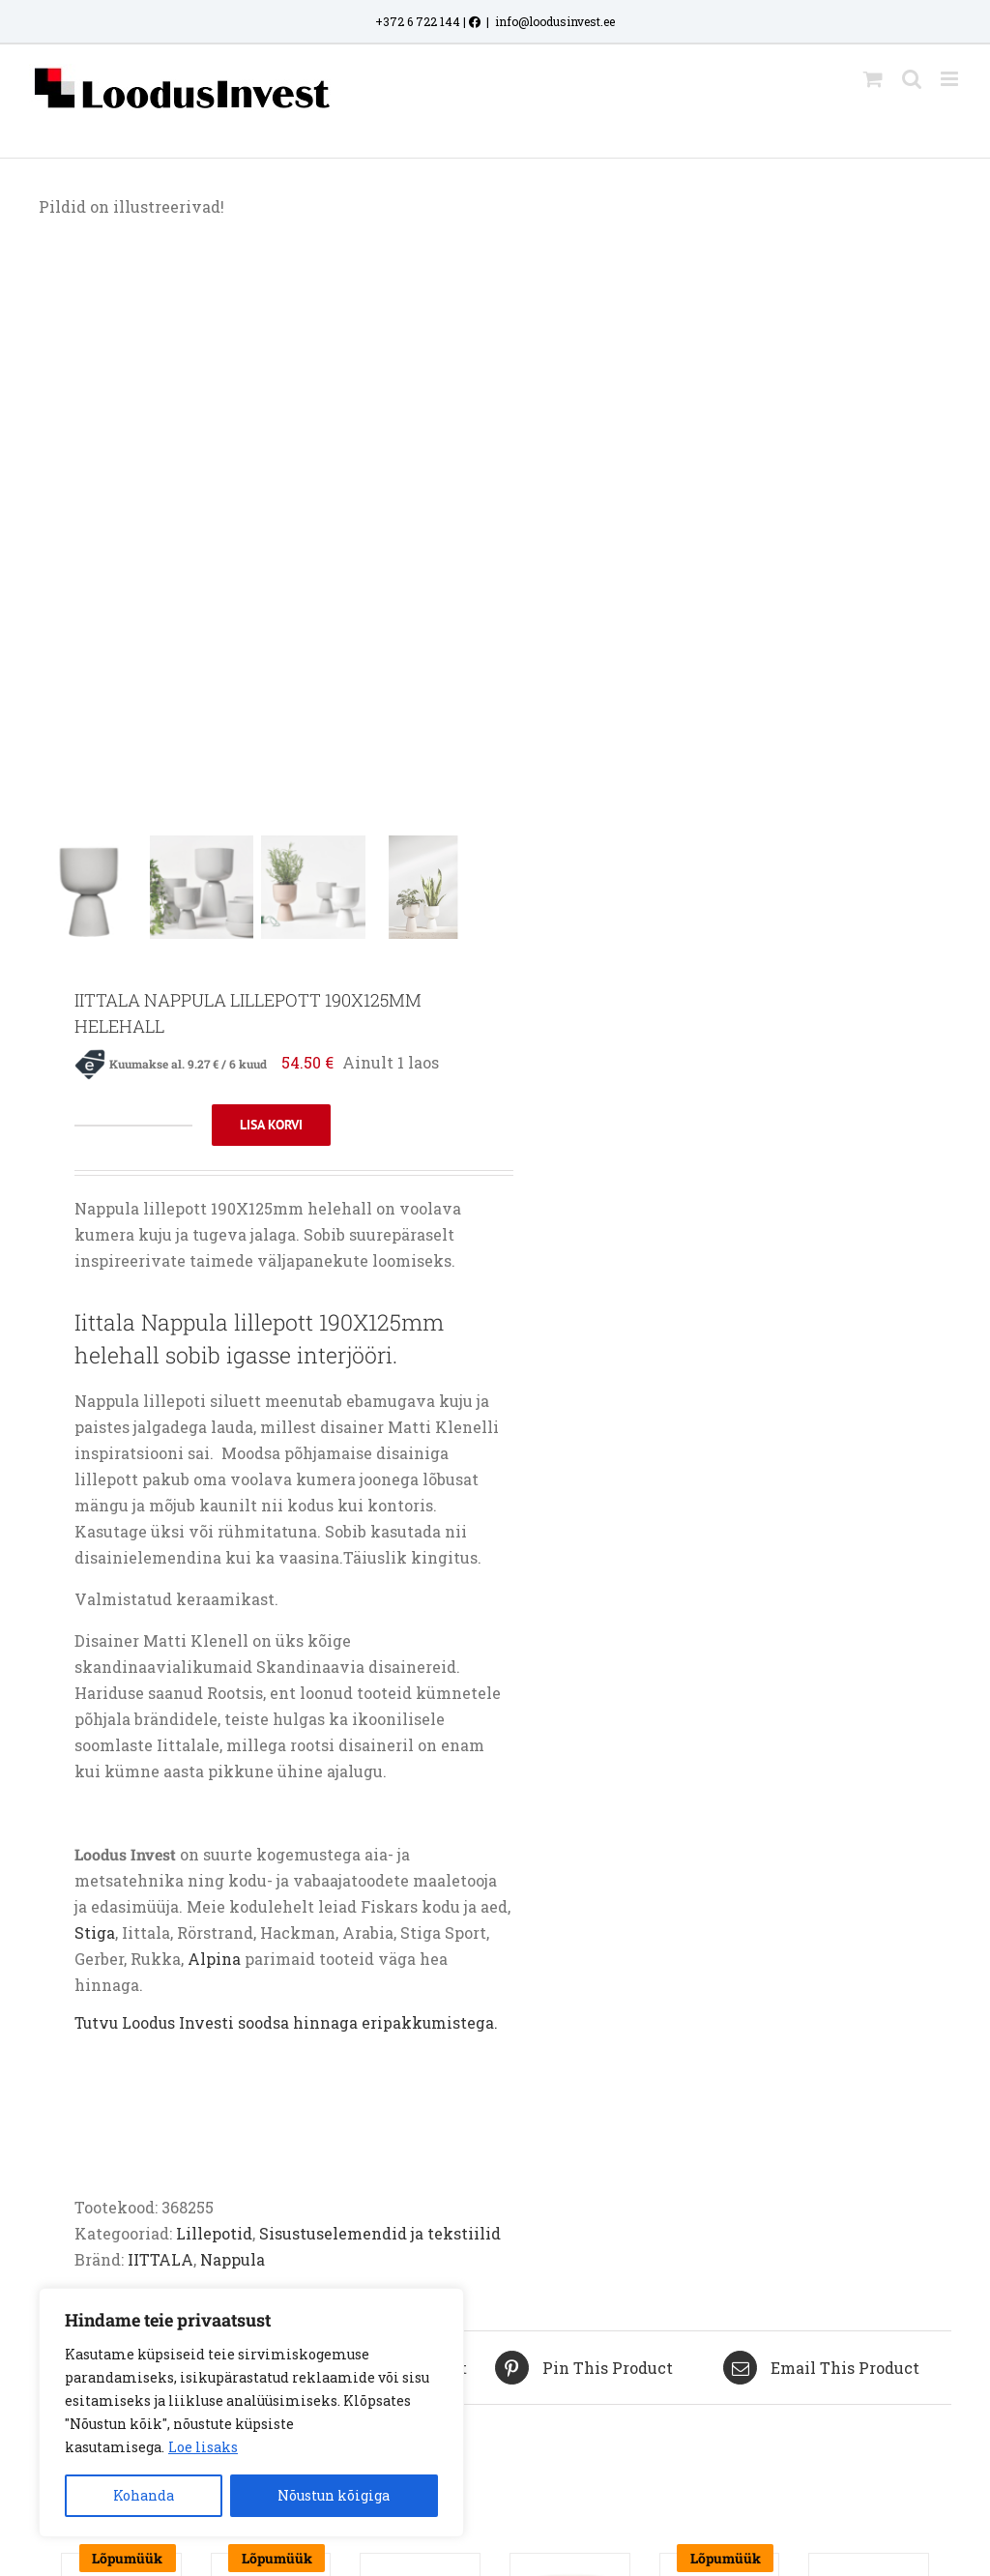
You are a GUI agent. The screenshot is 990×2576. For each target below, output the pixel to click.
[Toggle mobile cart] (873, 79)
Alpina (216, 1961)
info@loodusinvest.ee (555, 21)
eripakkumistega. (430, 2025)
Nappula (232, 2262)
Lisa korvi (271, 1127)
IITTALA (160, 2262)
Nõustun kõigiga (333, 2495)
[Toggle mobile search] (911, 79)
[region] (251, 2412)
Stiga (94, 1935)
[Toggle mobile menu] (951, 79)
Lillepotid (214, 2236)
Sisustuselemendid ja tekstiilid (380, 2236)
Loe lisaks (203, 2447)
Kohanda (143, 2495)
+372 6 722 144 (417, 21)
